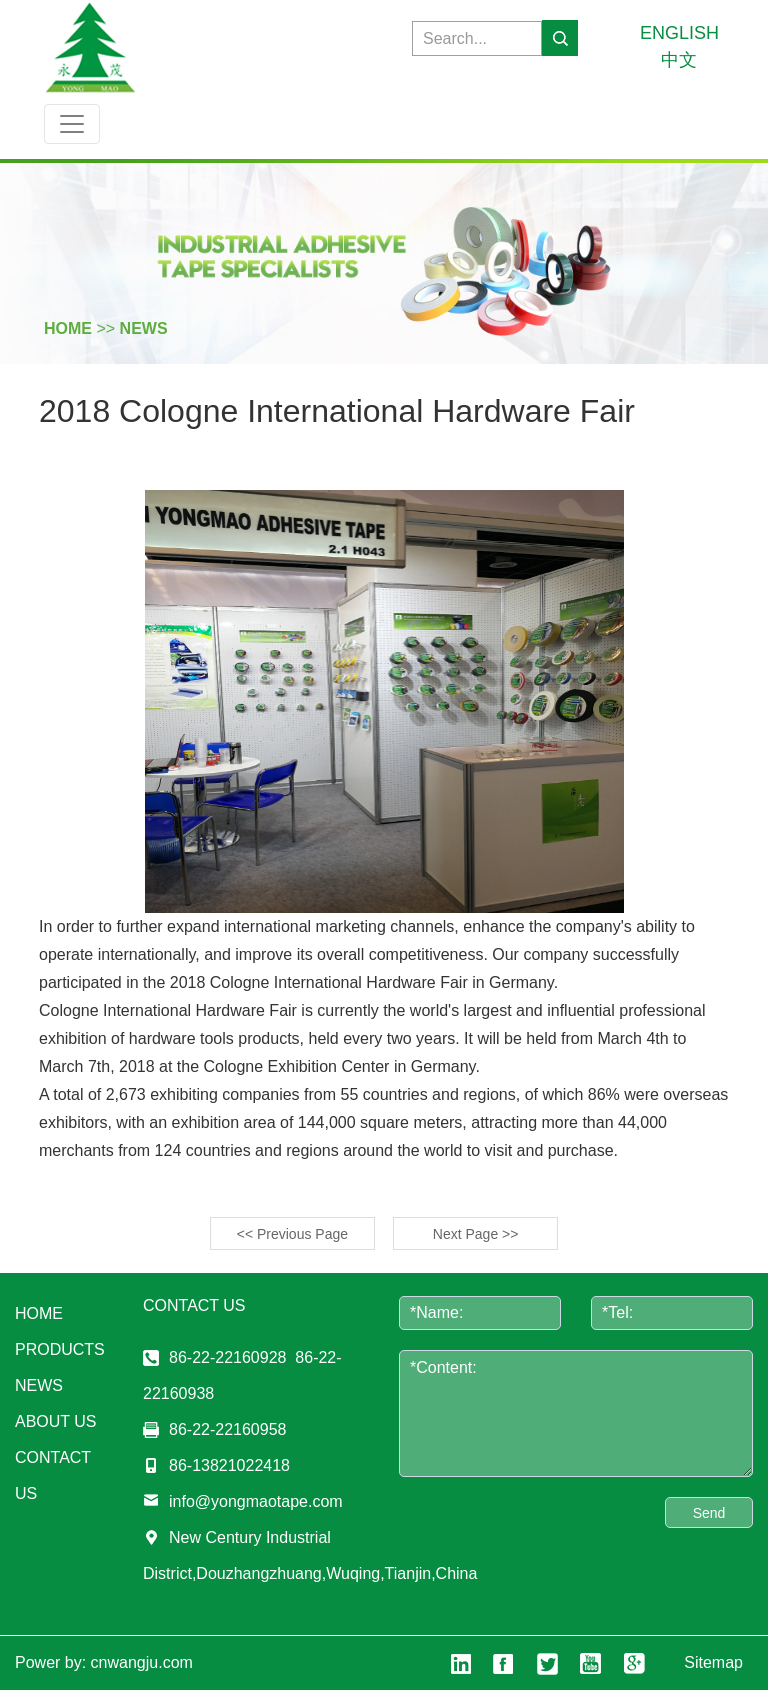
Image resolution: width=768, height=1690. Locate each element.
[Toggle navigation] (72, 124)
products (60, 1349)
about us (56, 1421)
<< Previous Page (292, 1234)
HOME (68, 328)
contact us (53, 1475)
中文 (679, 60)
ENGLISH (679, 33)
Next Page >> (476, 1234)
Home (39, 1313)
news (144, 328)
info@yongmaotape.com (256, 1501)
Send (709, 1513)
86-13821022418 (229, 1465)
